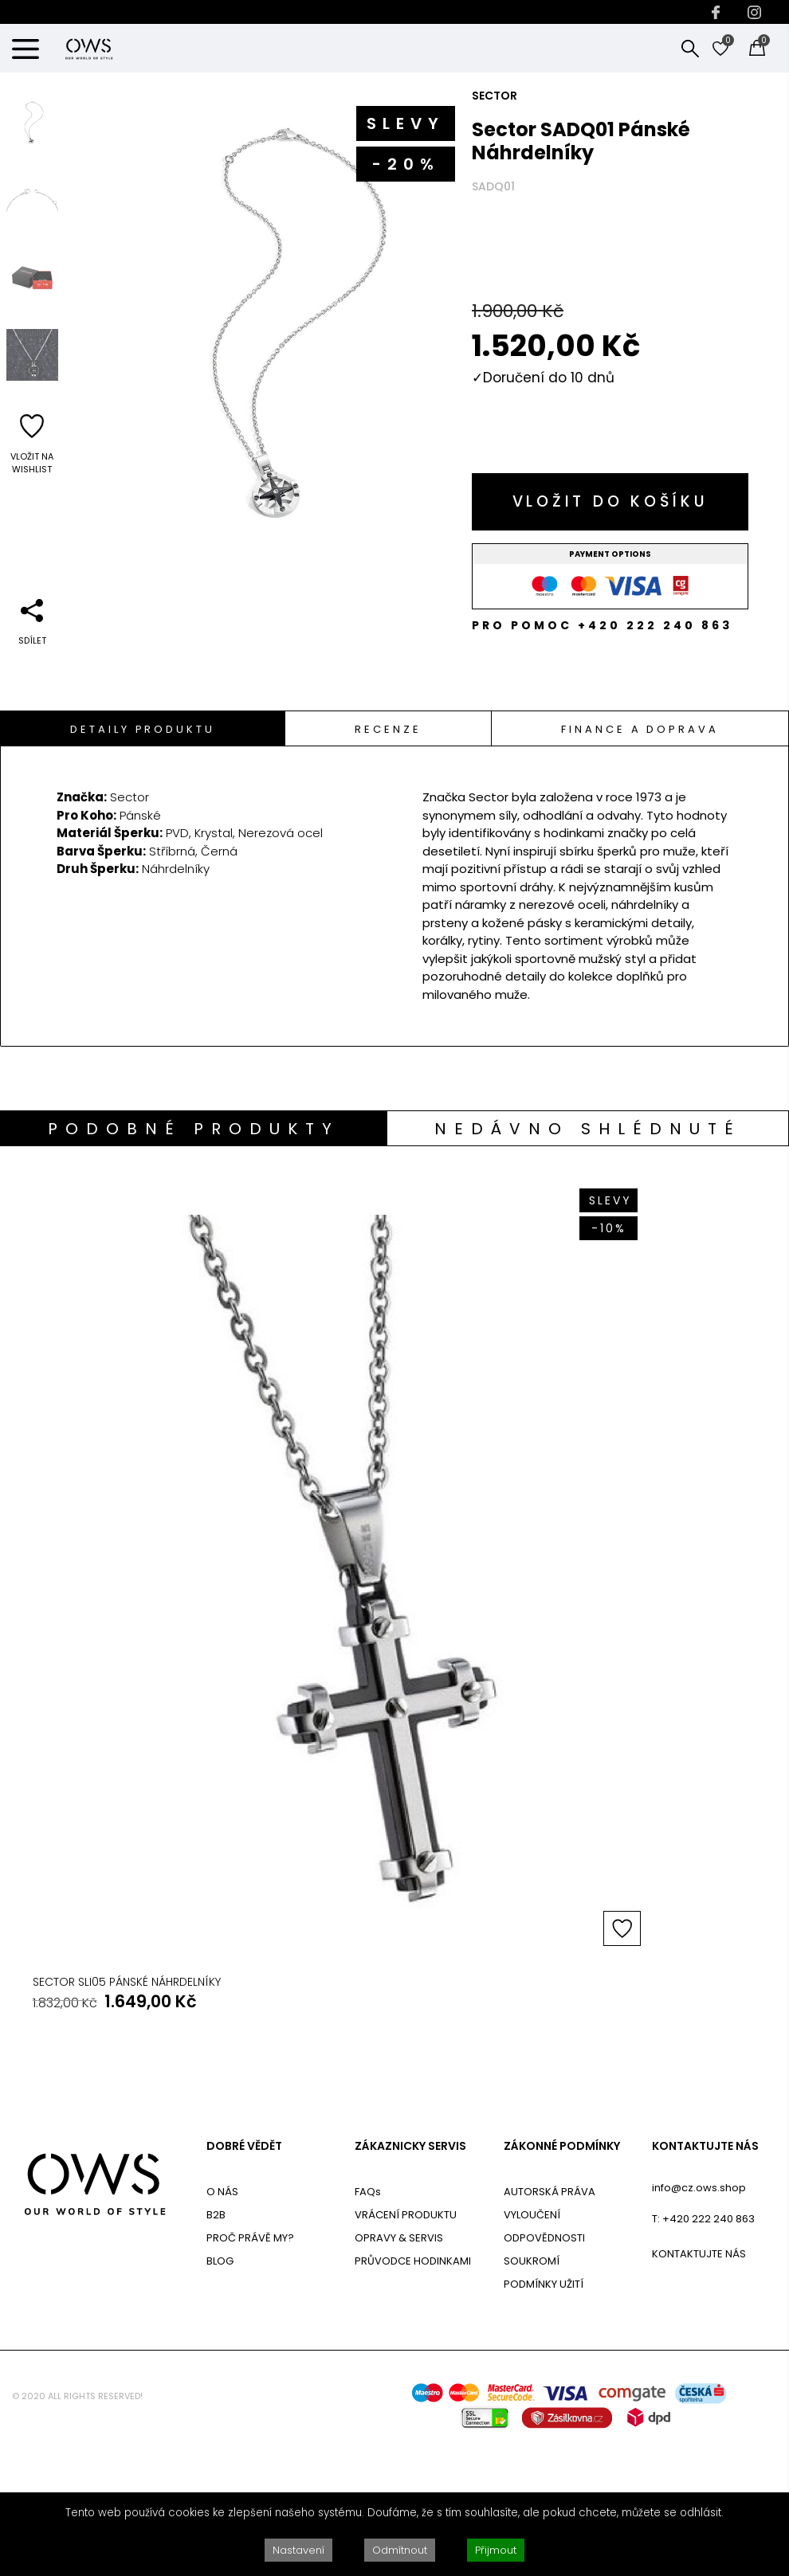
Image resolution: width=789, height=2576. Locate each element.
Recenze (388, 729)
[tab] (143, 728)
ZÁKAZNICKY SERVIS (410, 2280)
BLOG (220, 2394)
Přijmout (495, 2550)
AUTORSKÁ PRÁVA (549, 2324)
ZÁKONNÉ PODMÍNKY (562, 2280)
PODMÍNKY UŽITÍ (543, 2417)
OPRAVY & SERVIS (399, 2370)
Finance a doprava (639, 729)
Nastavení (298, 2550)
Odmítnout (399, 2550)
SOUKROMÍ (531, 2394)
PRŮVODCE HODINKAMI (413, 2394)
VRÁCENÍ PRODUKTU (406, 2347)
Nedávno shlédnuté (587, 1129)
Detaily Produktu (142, 729)
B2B (216, 2347)
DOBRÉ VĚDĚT (244, 2280)
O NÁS (222, 2324)
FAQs (368, 2324)
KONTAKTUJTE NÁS (705, 2280)
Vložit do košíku (610, 501)
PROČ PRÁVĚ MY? (250, 2370)
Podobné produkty (194, 1129)
